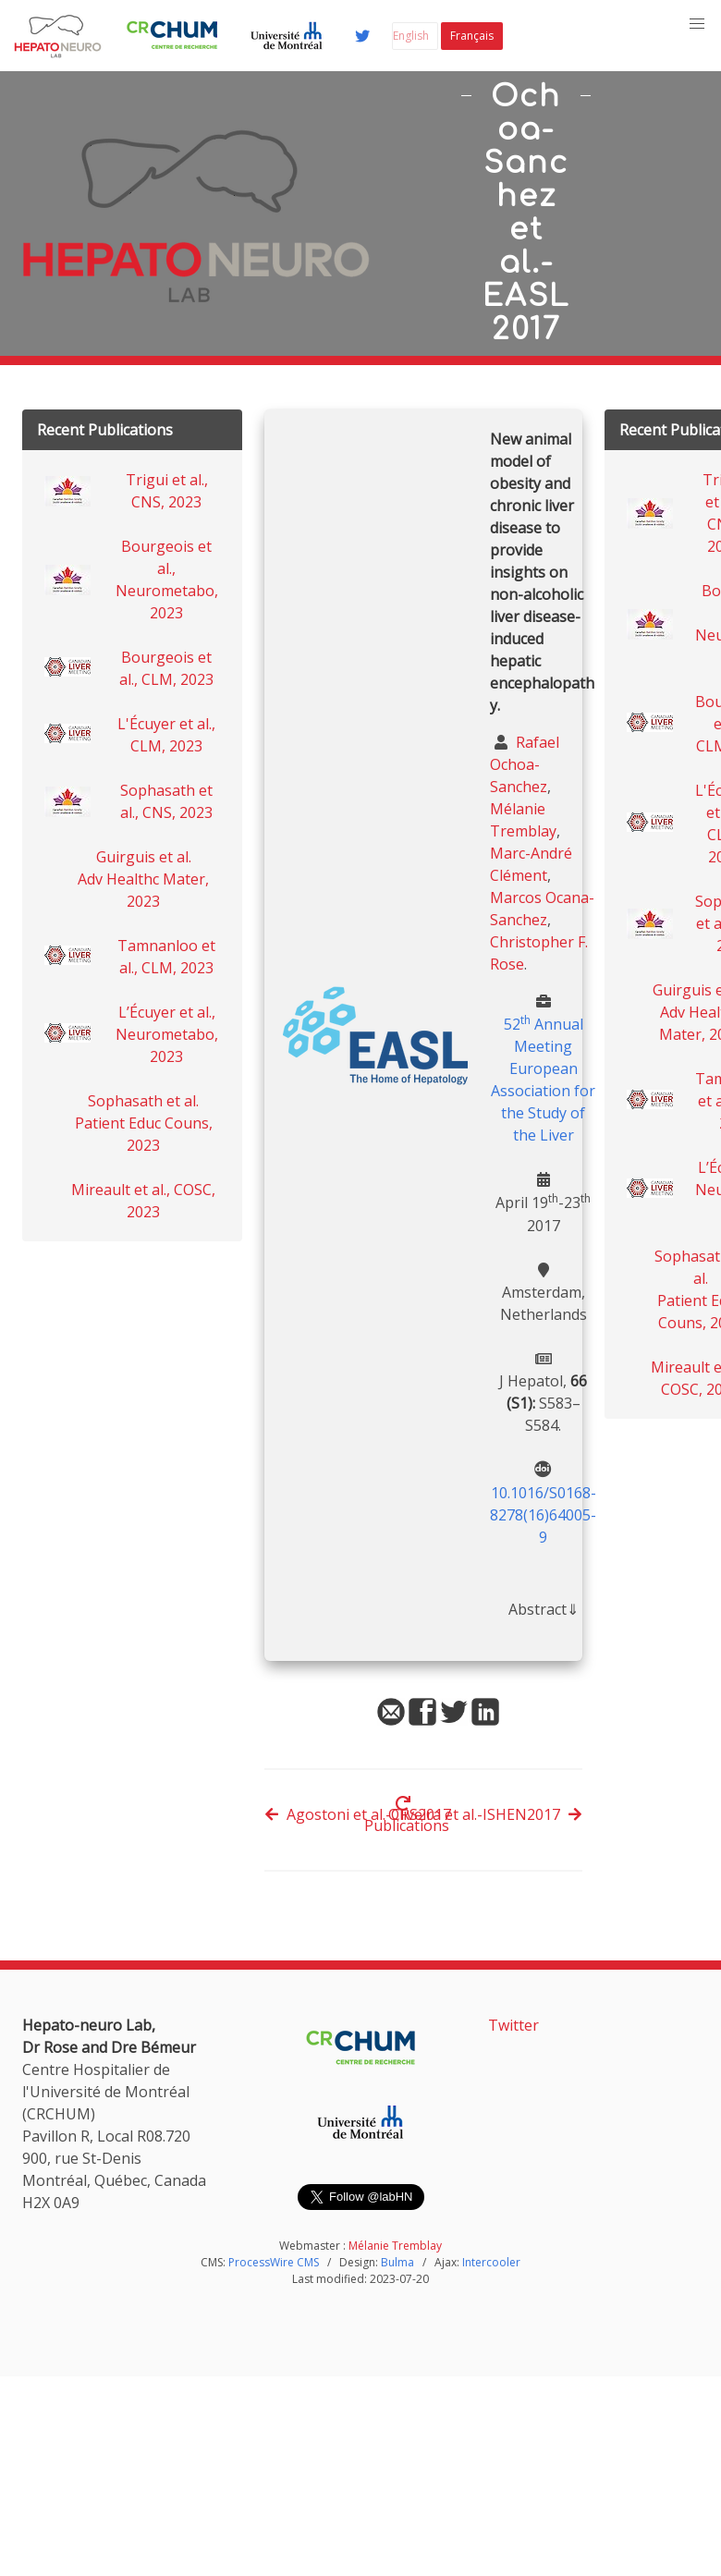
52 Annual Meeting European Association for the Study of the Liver (543, 1079)
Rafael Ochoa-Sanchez (524, 764)
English (411, 35)
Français (472, 35)
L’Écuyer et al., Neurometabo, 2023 (167, 1034)
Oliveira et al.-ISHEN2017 (485, 1814)
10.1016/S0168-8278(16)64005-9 (543, 1515)
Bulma (397, 2262)
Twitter (513, 2025)
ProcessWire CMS (273, 2262)
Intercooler (491, 2262)
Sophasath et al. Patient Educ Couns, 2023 (144, 1123)
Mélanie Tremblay (395, 2245)
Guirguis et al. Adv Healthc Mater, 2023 (143, 879)
